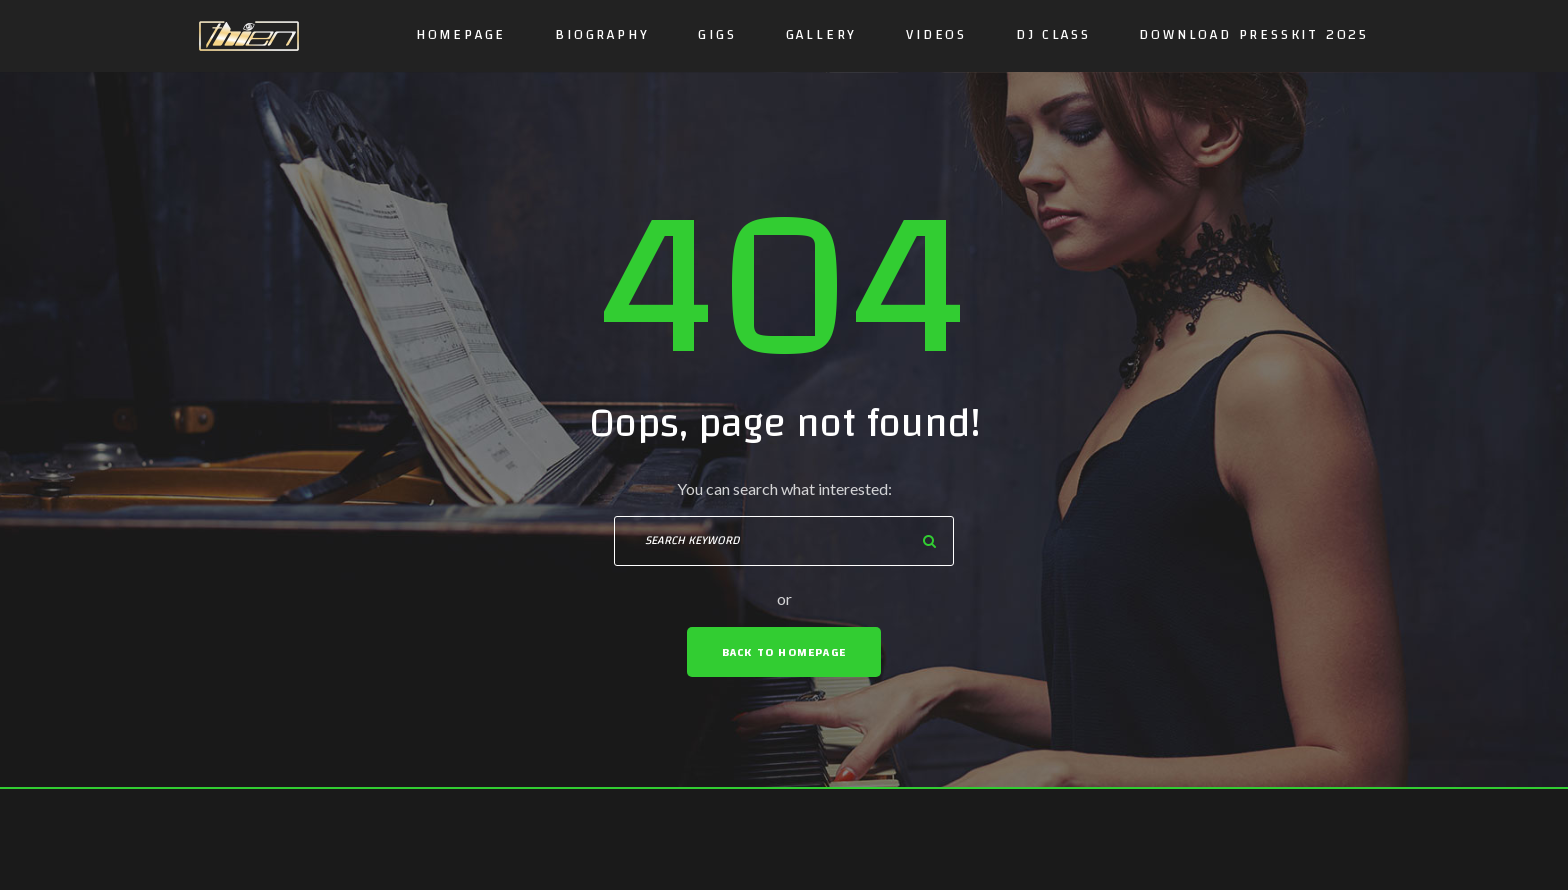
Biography (602, 35)
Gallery (822, 35)
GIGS (717, 35)
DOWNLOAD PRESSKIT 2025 (1254, 35)
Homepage (461, 35)
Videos (936, 35)
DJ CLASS (1053, 35)
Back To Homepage (784, 652)
